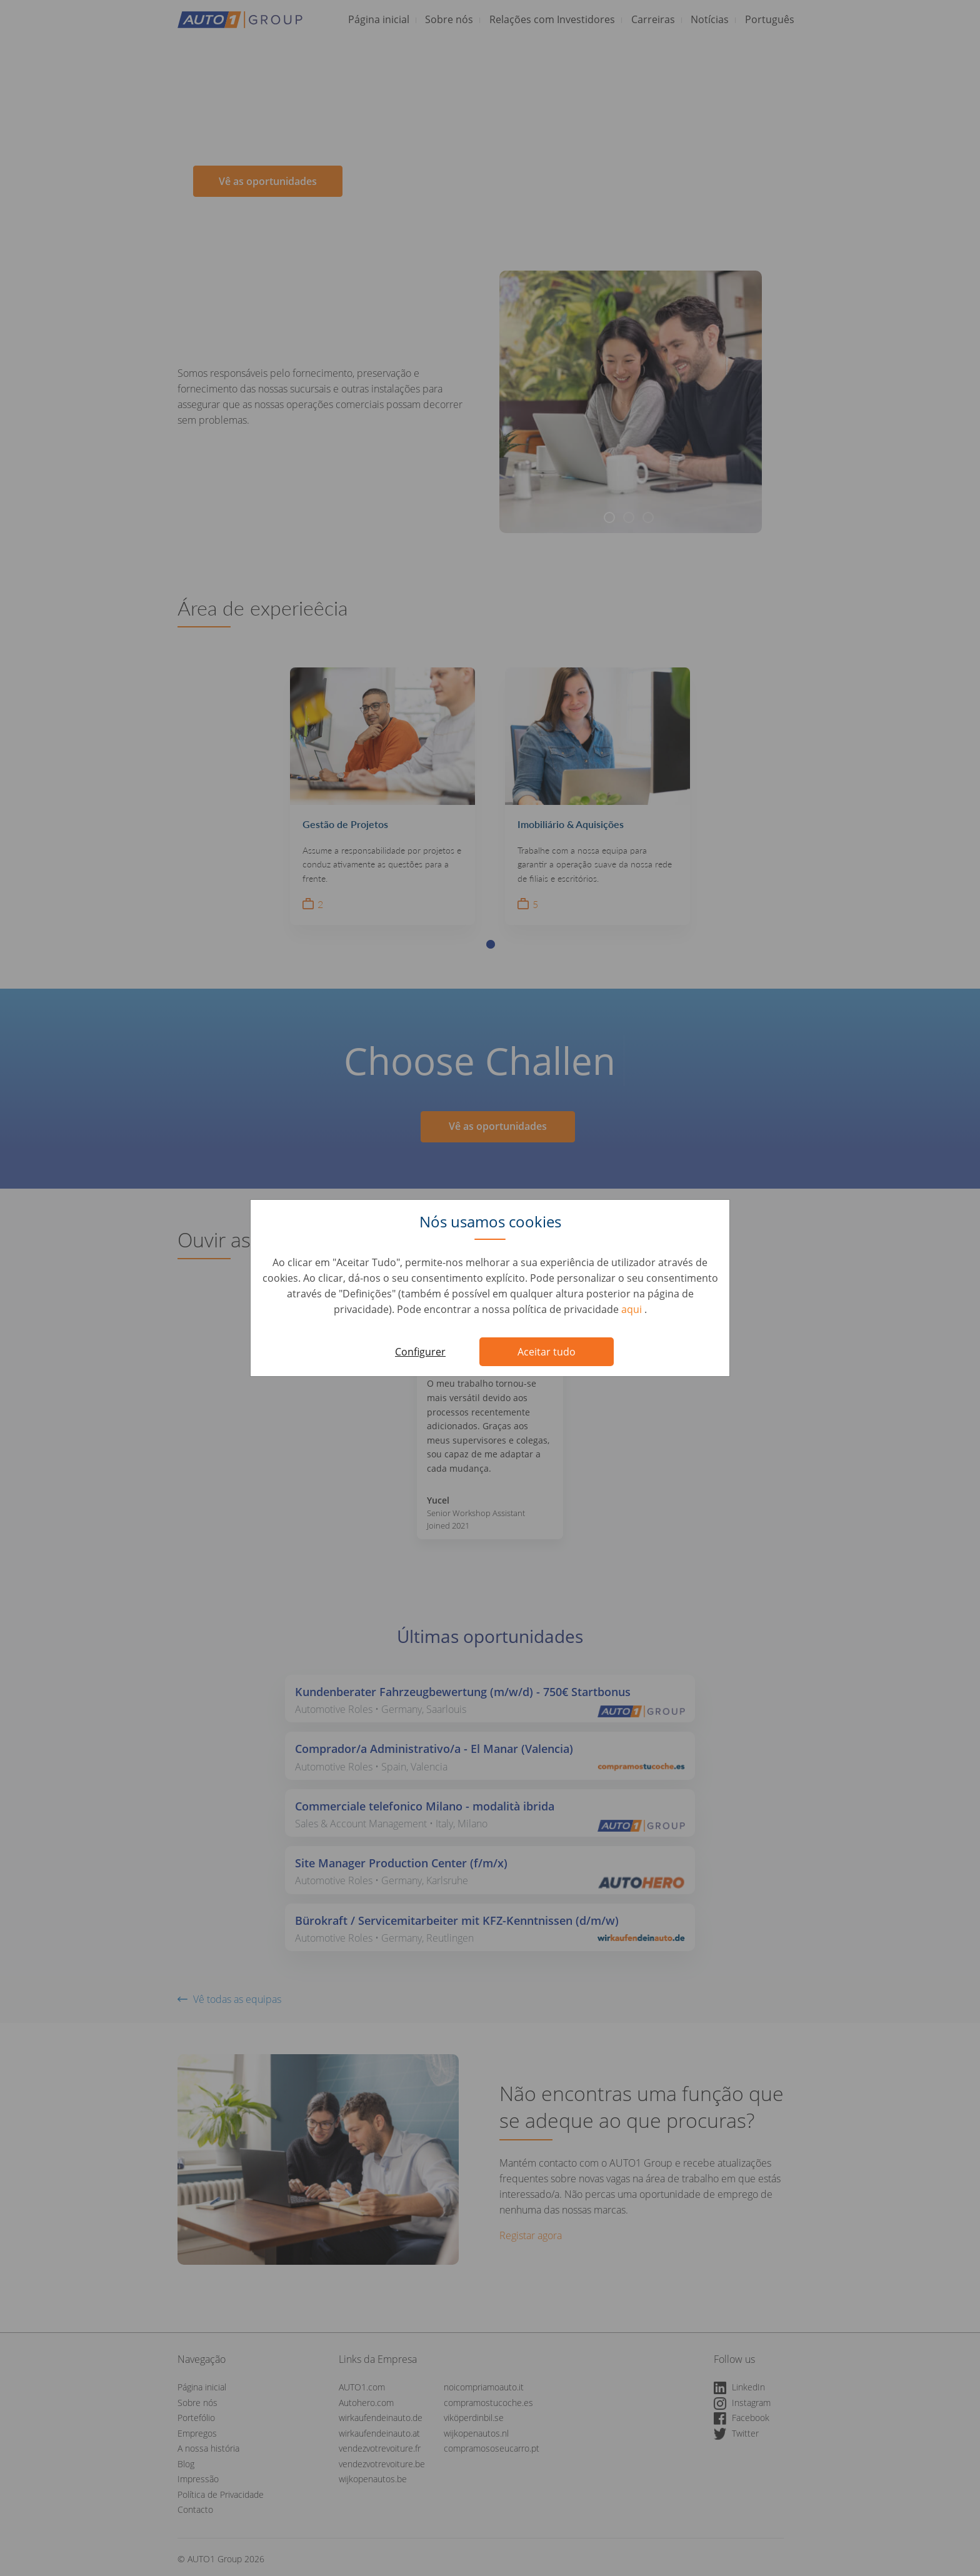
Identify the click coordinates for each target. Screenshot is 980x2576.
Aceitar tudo (547, 1352)
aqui (632, 1309)
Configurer (420, 1352)
